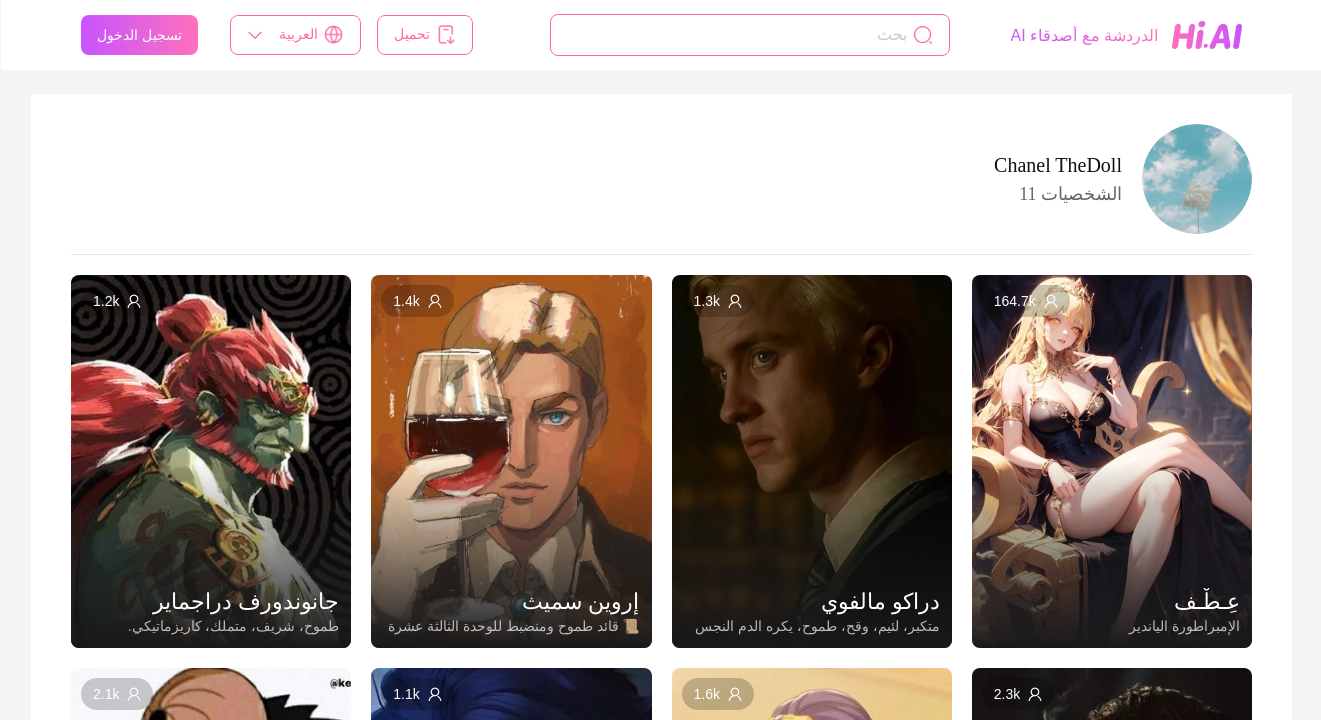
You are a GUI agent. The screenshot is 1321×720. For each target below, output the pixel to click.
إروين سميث (579, 601)
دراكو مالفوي (879, 601)
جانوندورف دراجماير (245, 601)
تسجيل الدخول (138, 35)
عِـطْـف (1206, 601)
